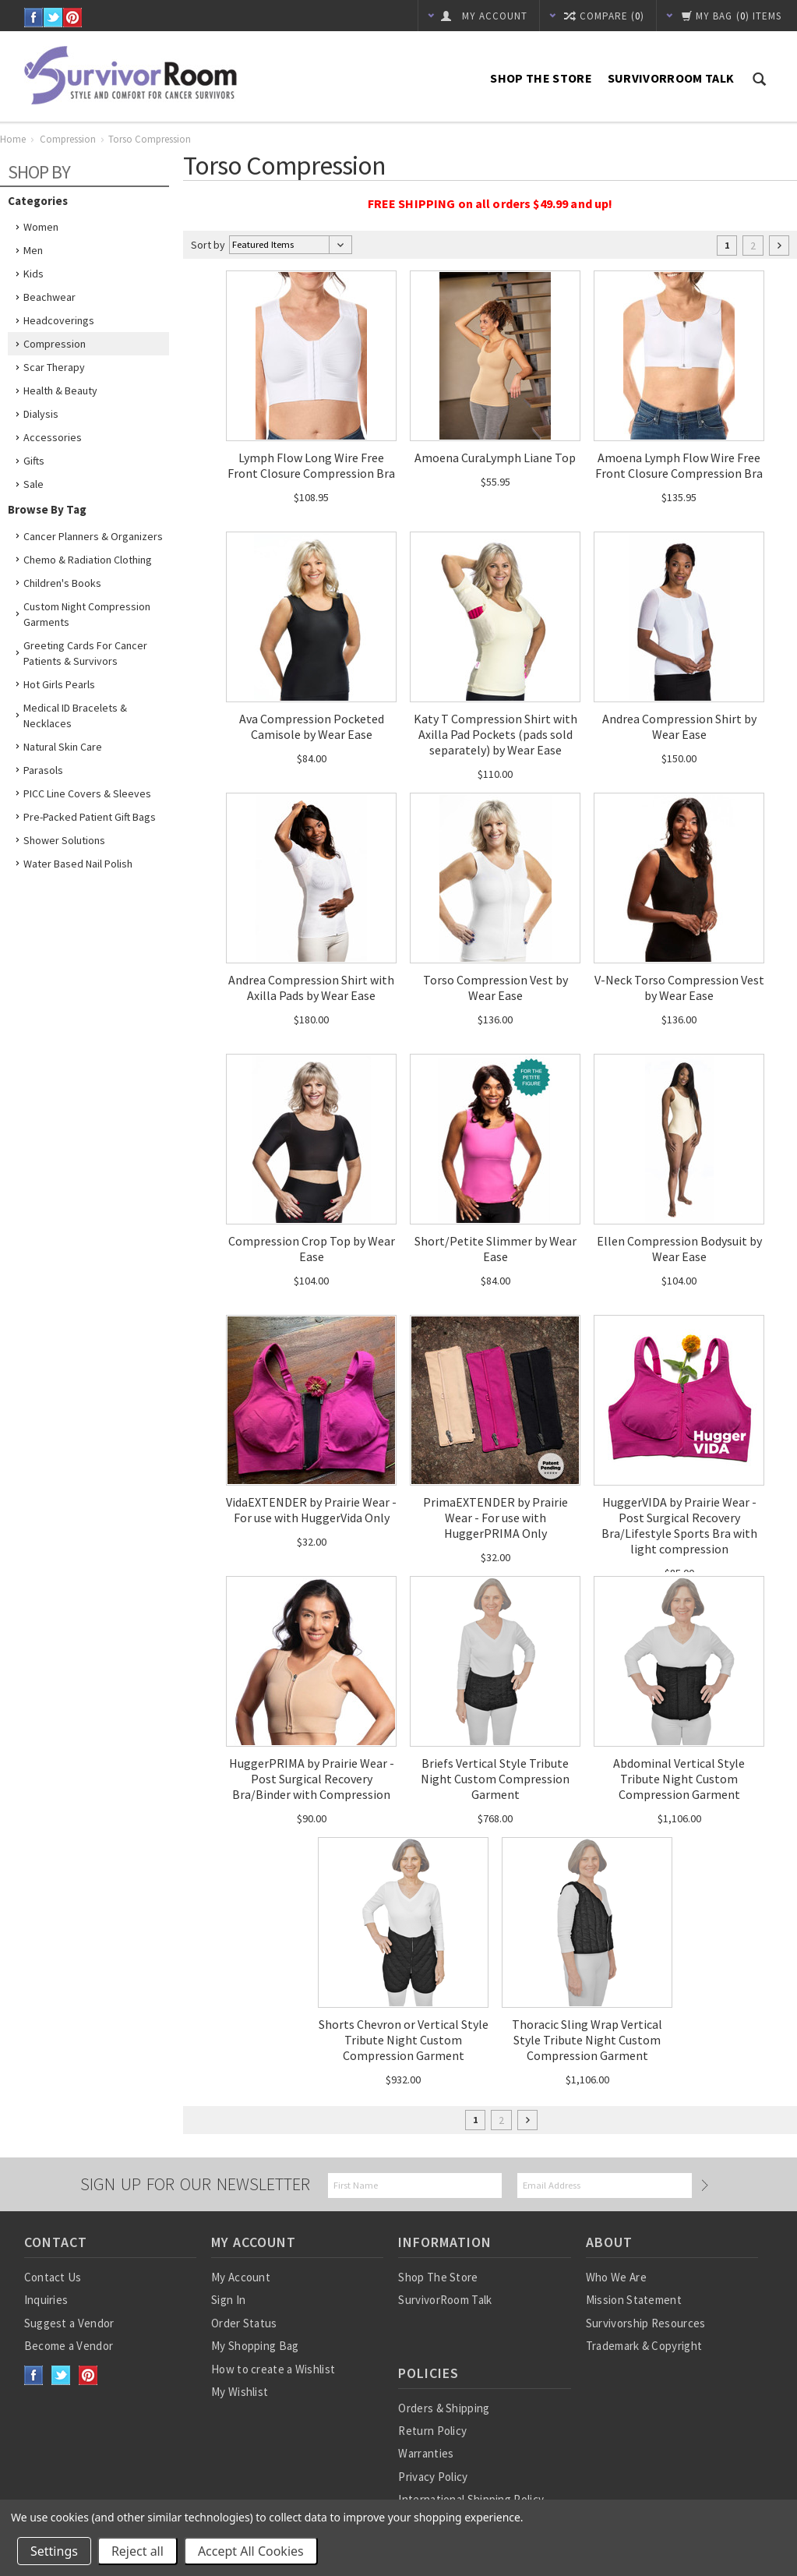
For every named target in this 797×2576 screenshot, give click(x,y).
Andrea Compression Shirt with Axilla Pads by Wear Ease (311, 987)
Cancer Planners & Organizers (93, 536)
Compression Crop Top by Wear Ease (311, 1248)
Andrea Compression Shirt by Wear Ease (679, 726)
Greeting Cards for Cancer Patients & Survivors (85, 653)
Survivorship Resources (646, 2323)
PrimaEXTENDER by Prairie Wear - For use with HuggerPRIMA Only (495, 1517)
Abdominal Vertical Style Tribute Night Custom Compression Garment (679, 1778)
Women (40, 227)
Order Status (244, 2323)
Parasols (43, 770)
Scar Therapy (54, 367)
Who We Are (616, 2277)
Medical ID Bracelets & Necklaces (75, 715)
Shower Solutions (64, 840)
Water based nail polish (77, 864)
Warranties (425, 2453)
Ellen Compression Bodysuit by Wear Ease (679, 1248)
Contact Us (53, 2277)
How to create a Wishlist (273, 2369)
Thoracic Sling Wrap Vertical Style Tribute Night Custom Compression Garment (587, 2039)
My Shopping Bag (255, 2345)
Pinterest (73, 17)
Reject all (137, 2551)
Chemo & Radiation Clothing (87, 560)
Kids (33, 274)
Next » (779, 245)
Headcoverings (58, 320)
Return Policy (432, 2430)
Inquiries (46, 2299)
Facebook (34, 17)
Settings (54, 2551)
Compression (68, 139)
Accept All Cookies (251, 2551)
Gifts (33, 461)
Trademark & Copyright (644, 2345)
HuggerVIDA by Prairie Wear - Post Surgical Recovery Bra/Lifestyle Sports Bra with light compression (679, 1525)
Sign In (228, 2299)
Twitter (53, 17)
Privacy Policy (432, 2476)
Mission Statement (634, 2299)
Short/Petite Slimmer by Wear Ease (495, 1248)
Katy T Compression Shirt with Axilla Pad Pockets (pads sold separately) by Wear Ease (495, 734)
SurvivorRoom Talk (671, 78)
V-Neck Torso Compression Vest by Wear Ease (679, 987)
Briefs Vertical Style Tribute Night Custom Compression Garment (495, 1778)
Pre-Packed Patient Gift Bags (89, 817)
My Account (240, 2277)
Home (13, 139)
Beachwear (49, 297)
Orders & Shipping (443, 2408)
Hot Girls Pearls (59, 684)
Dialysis (40, 414)
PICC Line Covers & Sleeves (87, 793)
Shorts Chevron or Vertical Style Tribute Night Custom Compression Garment (403, 2039)
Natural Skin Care (62, 747)
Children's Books (62, 583)
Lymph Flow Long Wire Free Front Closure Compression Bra (311, 465)
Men (33, 250)
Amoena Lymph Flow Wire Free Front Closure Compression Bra (679, 465)
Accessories (52, 437)
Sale (33, 484)
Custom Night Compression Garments (86, 614)
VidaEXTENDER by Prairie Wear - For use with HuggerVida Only (311, 1509)
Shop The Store (540, 78)
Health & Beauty (60, 390)
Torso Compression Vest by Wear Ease (495, 987)
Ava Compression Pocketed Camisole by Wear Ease (311, 726)
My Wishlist (239, 2391)
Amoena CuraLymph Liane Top (495, 457)
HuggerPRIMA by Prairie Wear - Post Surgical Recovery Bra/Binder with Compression (311, 1778)
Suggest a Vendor (69, 2323)
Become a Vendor (69, 2345)
